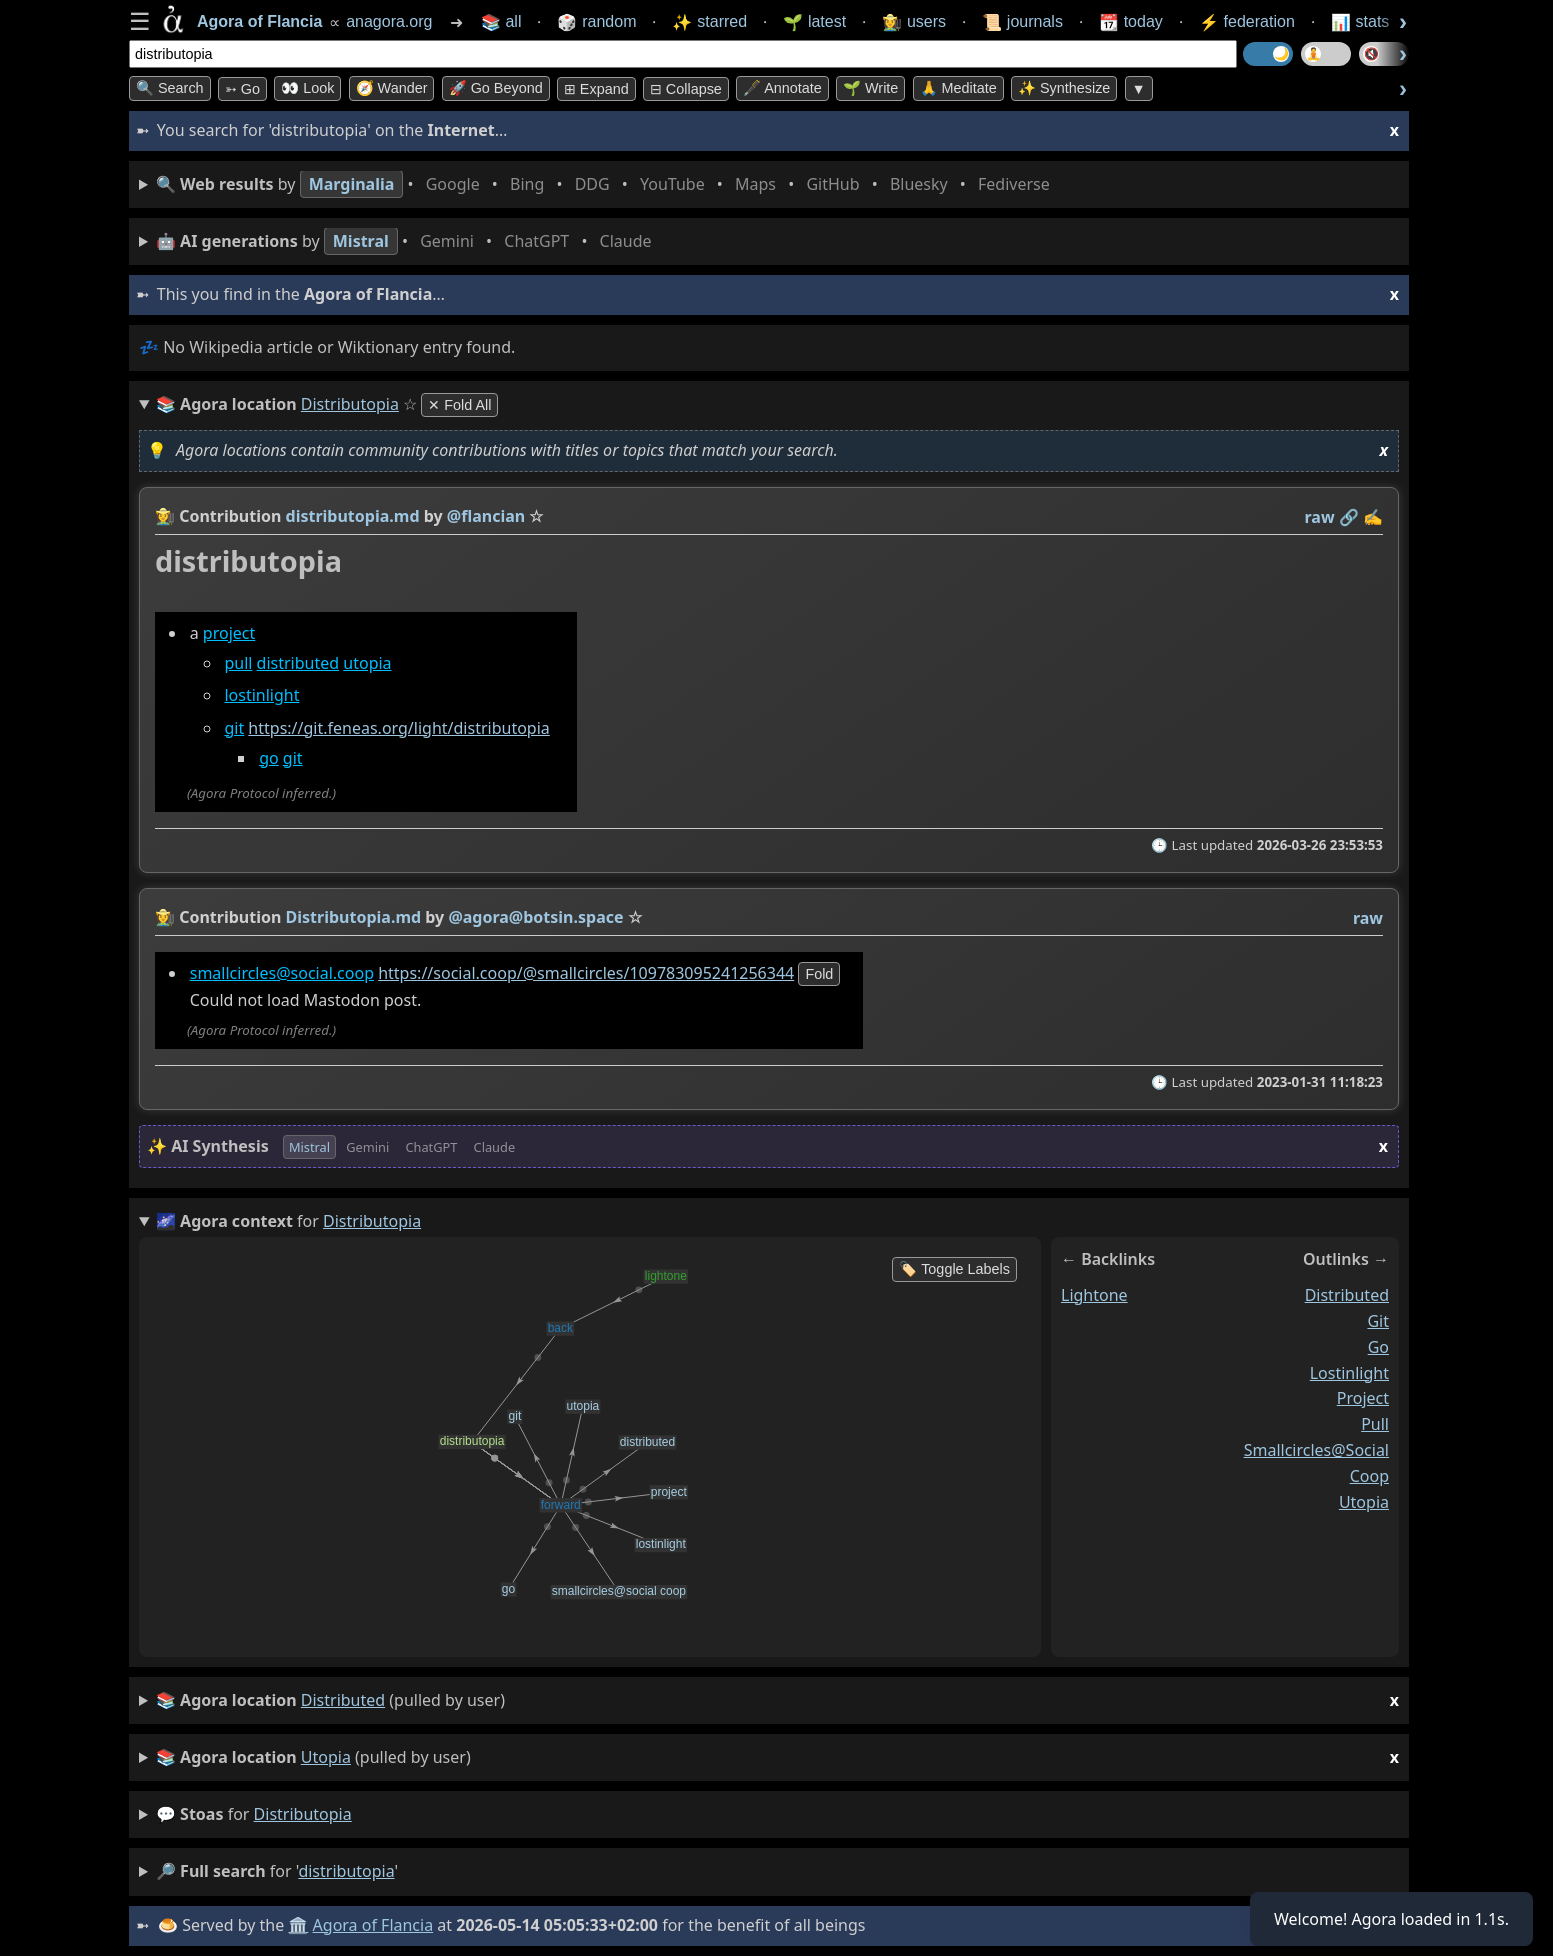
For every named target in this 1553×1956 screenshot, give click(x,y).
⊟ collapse (686, 89)
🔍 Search (170, 88)
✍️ (1373, 517)
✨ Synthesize (1064, 88)
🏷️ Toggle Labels (954, 1269)
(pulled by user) (777, 1700)
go (269, 758)
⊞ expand (596, 89)
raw (1320, 517)
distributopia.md (353, 516)
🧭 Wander (392, 88)
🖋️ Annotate (782, 88)
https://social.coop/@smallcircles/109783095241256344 (586, 973)
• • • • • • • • (607, 184)
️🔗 (1349, 517)
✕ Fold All (459, 405)
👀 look (307, 88)
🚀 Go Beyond (496, 88)
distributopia (303, 1814)
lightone (1094, 1295)
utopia (367, 663)
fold (819, 974)
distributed (298, 663)
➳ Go (242, 89)
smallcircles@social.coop (282, 973)
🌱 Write (870, 88)
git (234, 728)
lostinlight (261, 696)
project (229, 633)
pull (238, 663)
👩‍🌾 (165, 516)
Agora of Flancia (373, 1925)
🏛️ (298, 1925)
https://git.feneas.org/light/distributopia (398, 728)
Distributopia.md (354, 917)
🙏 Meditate (958, 88)
